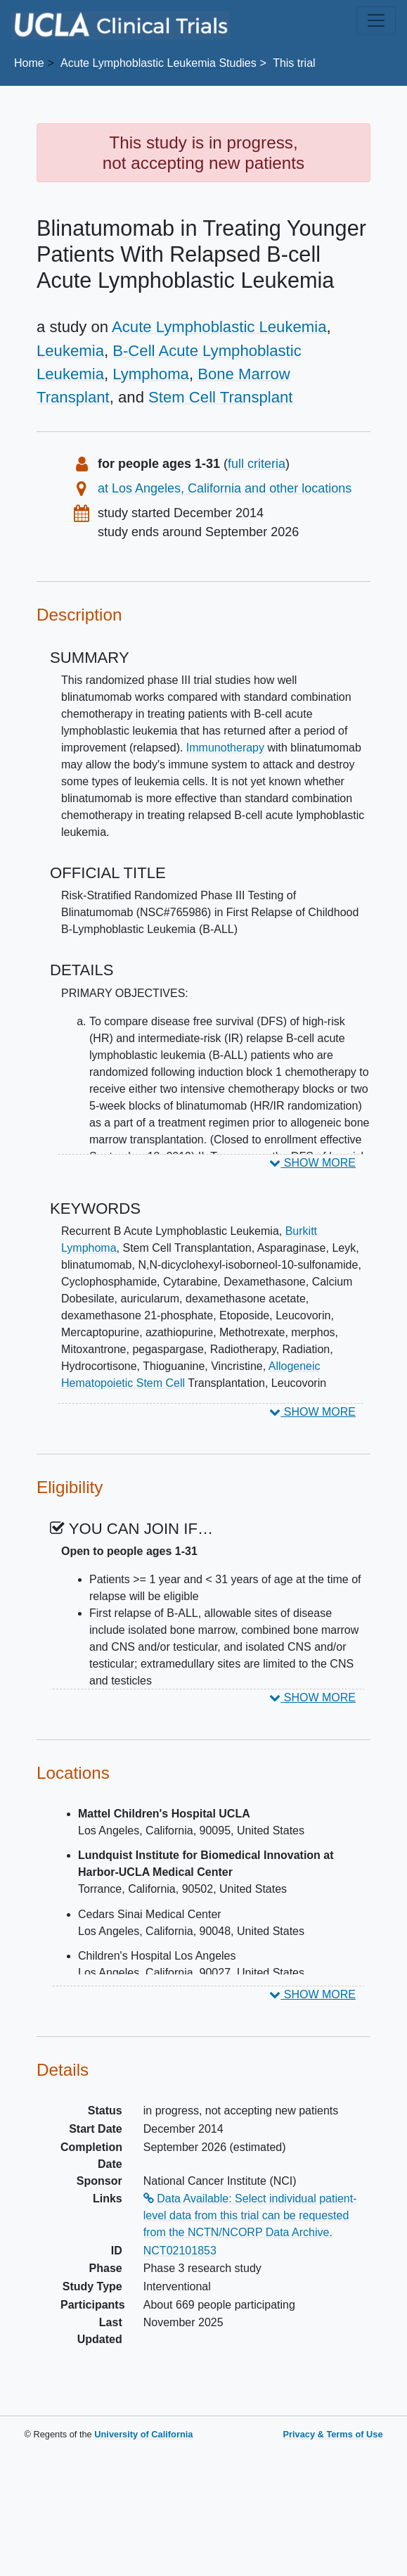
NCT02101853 (180, 2251)
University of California (143, 2434)
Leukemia (70, 351)
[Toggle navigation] (376, 20)
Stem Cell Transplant (220, 397)
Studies (158, 63)
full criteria (256, 464)
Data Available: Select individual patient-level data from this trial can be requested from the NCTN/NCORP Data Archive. (250, 2215)
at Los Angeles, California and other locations (224, 488)
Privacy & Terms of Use (332, 2434)
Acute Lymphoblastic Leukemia (219, 327)
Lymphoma (150, 374)
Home (29, 63)
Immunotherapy (225, 748)
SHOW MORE (312, 1163)
